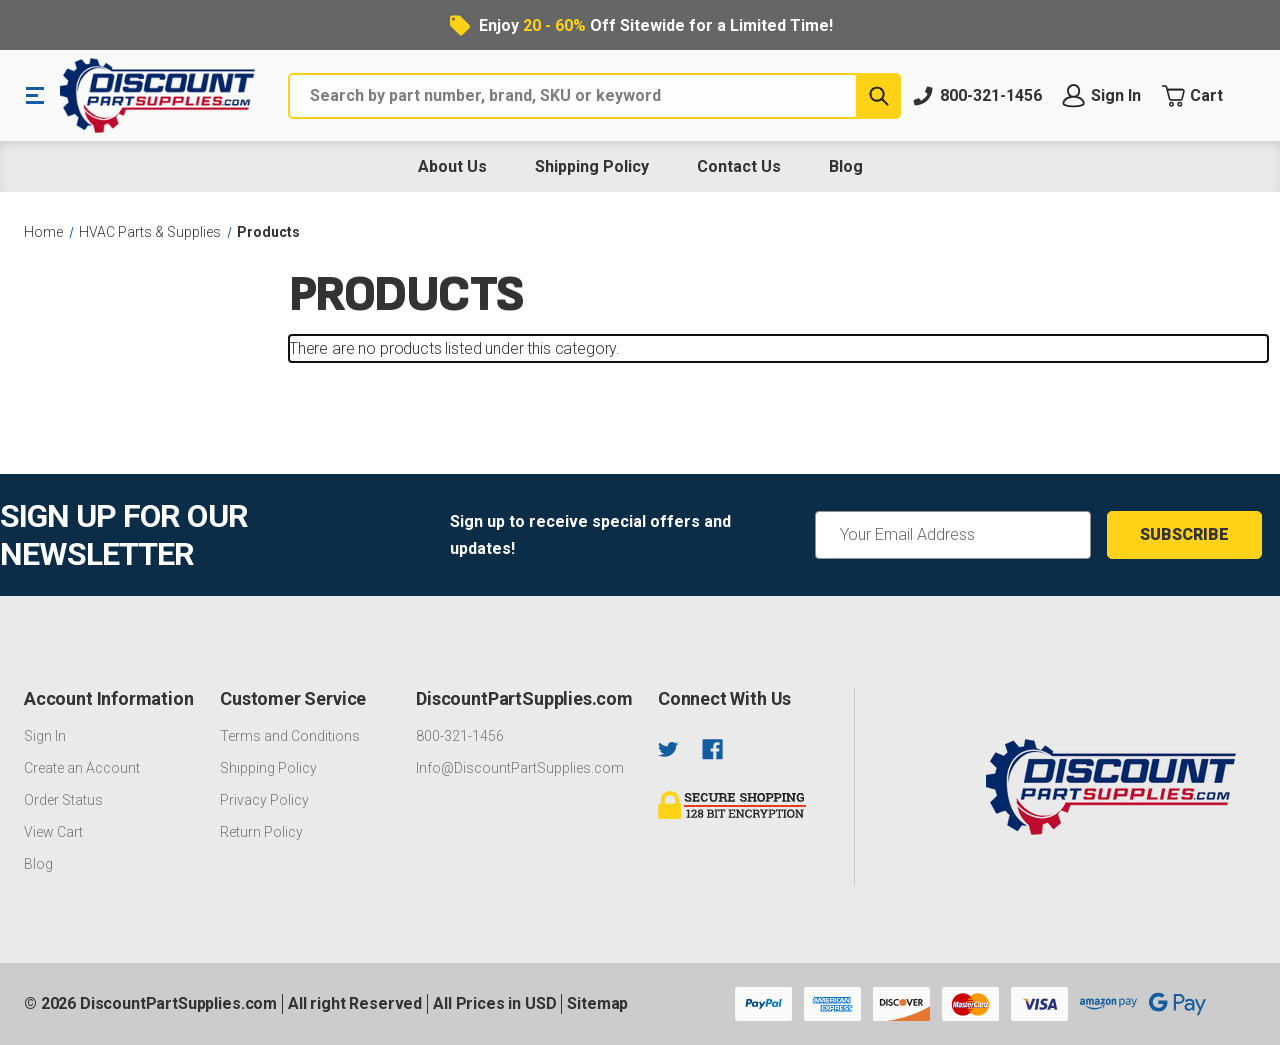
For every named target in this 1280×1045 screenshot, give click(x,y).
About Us (452, 166)
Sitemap (597, 1003)
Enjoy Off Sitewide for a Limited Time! (656, 25)
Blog (846, 166)
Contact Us (739, 166)
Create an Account (82, 768)
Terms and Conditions (290, 736)
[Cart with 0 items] (1208, 96)
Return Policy (261, 832)
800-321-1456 (460, 736)
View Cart (53, 832)
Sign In (45, 736)
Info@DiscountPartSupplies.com (520, 768)
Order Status (63, 800)
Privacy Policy (264, 800)
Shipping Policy (592, 166)
